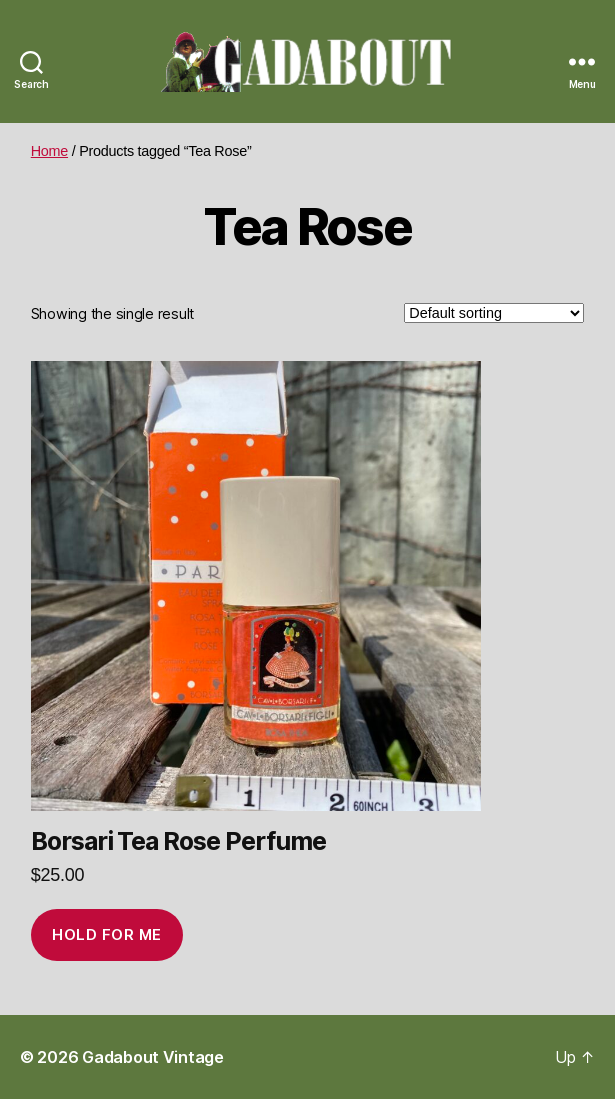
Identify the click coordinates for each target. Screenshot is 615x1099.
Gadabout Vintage (153, 1057)
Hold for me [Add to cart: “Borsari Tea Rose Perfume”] (107, 934)
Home (49, 151)
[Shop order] (494, 313)
